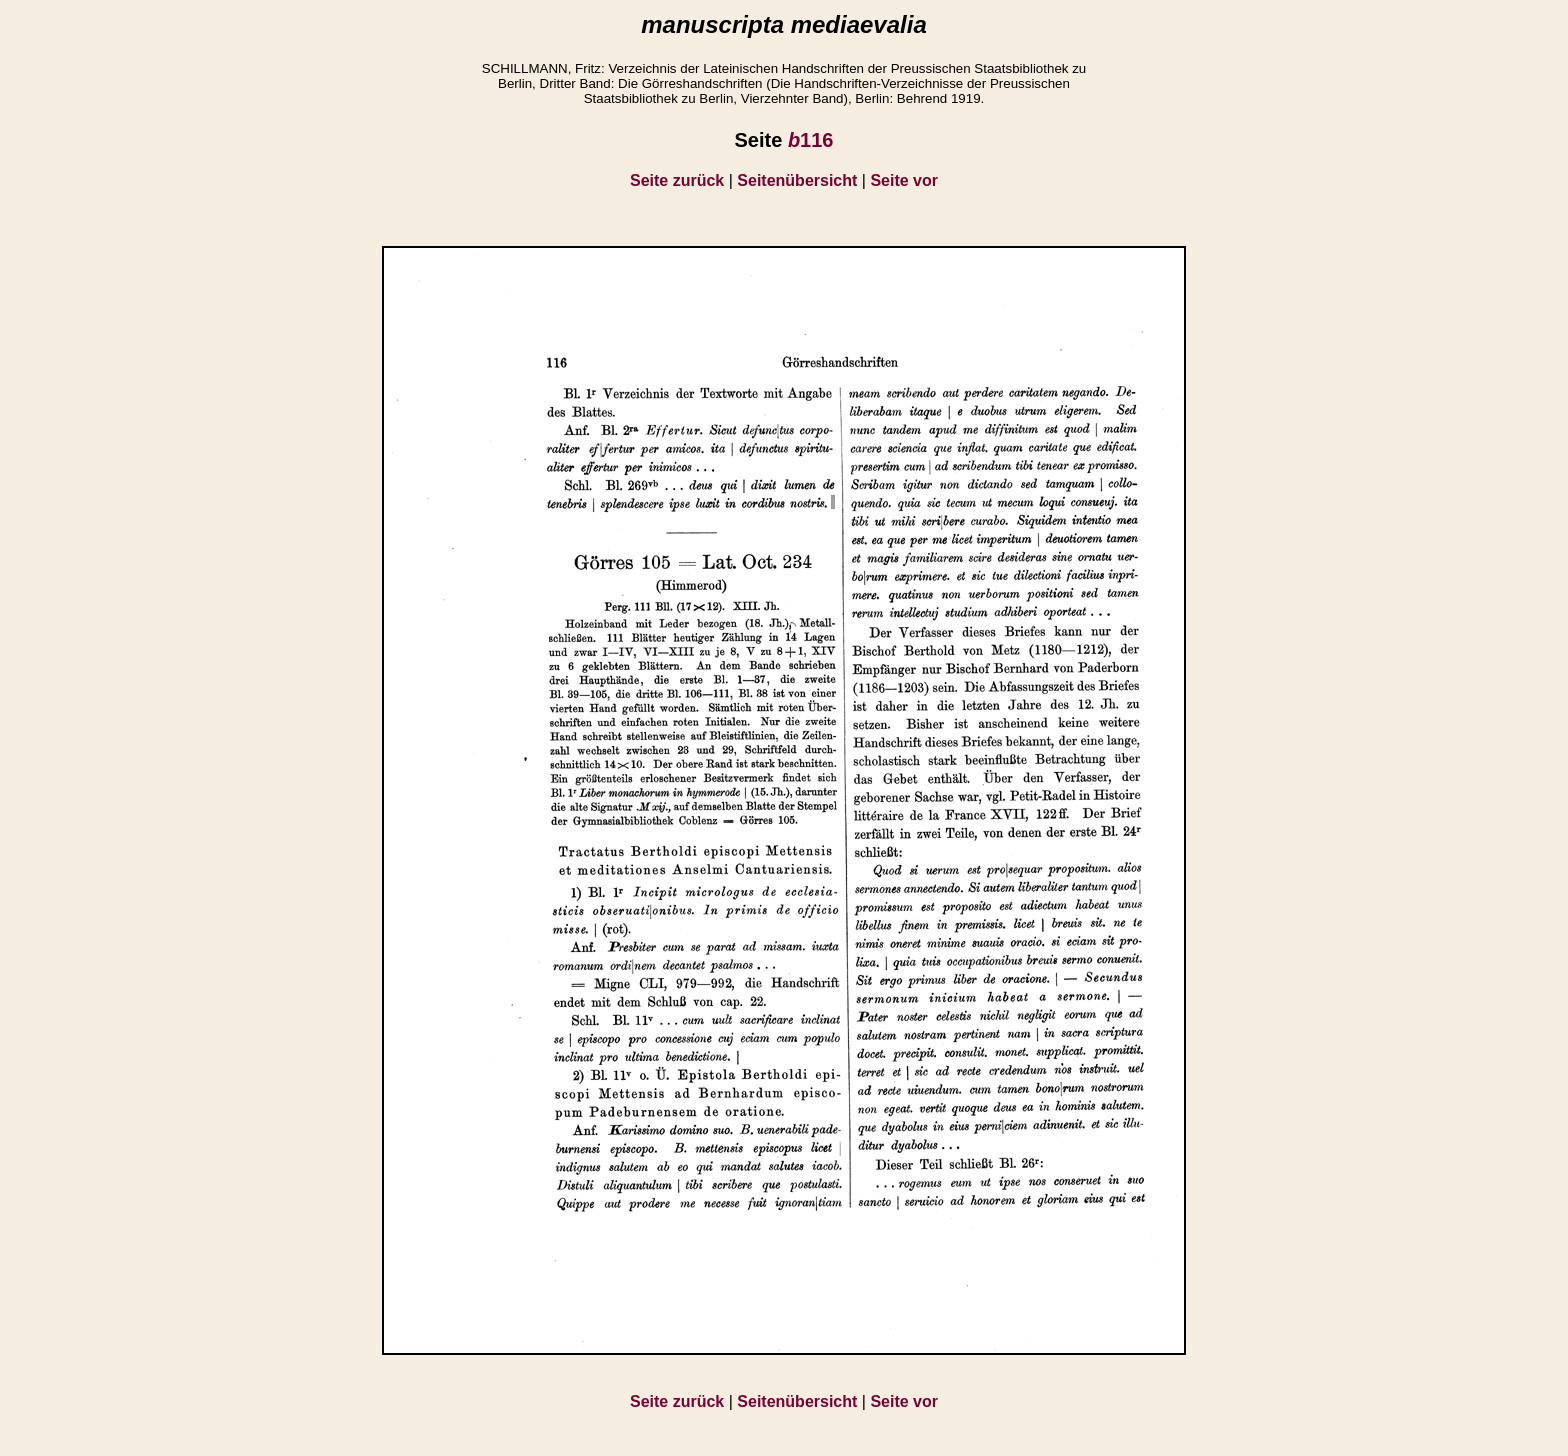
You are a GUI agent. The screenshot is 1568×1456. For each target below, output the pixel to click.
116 (811, 140)
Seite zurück (677, 180)
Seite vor (904, 180)
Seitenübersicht (797, 180)
